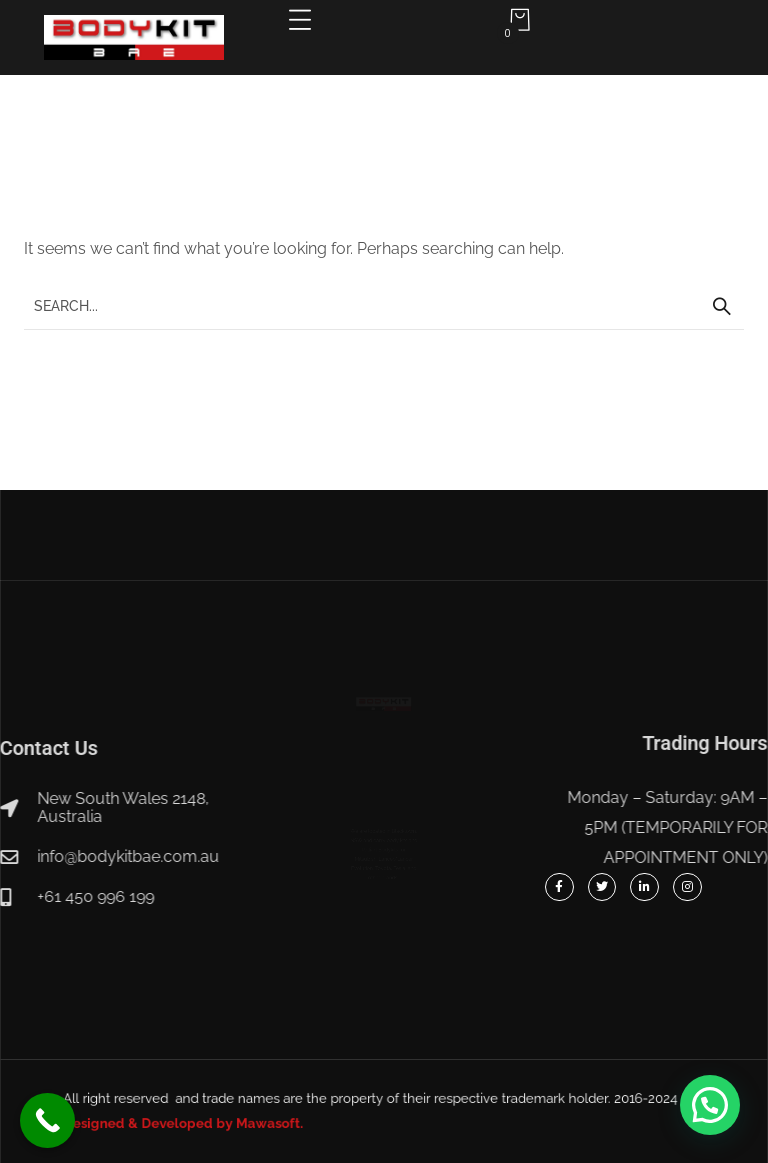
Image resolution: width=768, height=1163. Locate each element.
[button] (710, 1105)
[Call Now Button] (47, 1120)
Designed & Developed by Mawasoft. (247, 1119)
